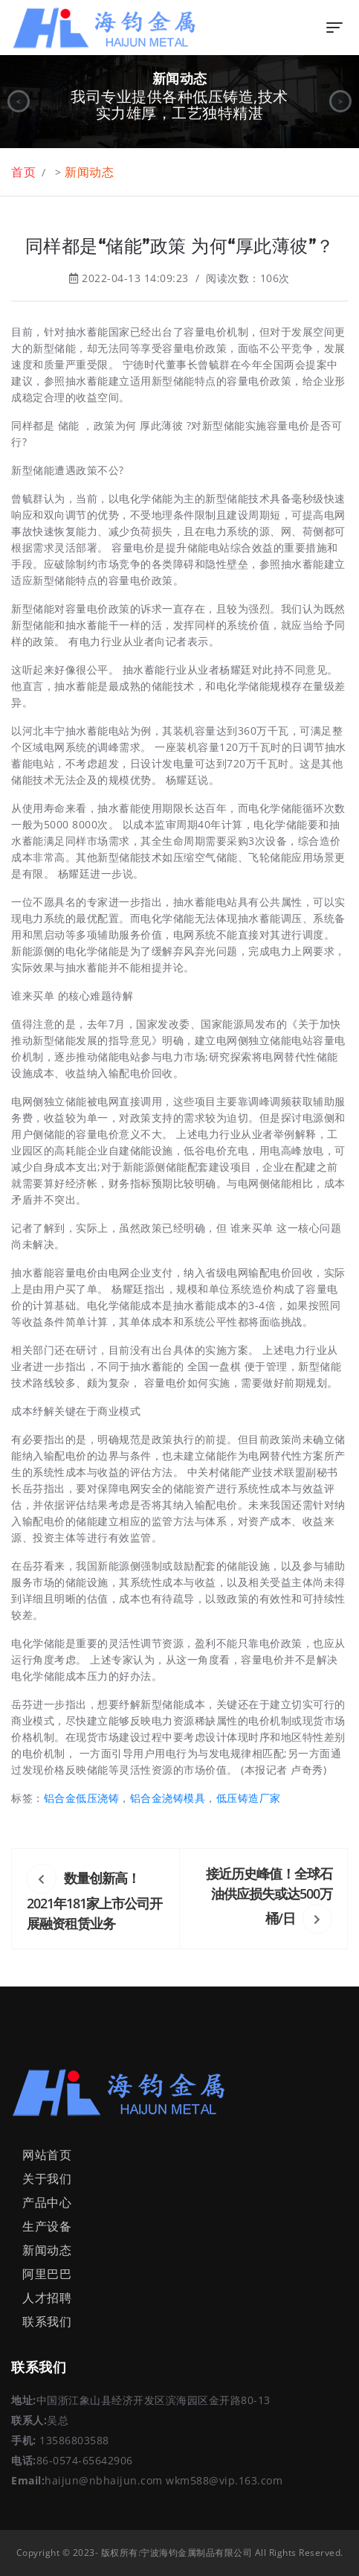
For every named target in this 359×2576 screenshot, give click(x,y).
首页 (23, 172)
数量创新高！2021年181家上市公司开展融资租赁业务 (94, 1900)
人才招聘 (46, 2297)
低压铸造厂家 (248, 1798)
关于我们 (46, 2178)
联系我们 (46, 2321)
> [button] (340, 101)
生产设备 (46, 2226)
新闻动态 (89, 172)
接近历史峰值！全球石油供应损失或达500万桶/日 (269, 1895)
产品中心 (46, 2202)
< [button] (19, 101)
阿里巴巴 (46, 2274)
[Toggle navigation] (334, 27)
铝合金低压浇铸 (82, 1798)
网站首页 (46, 2155)
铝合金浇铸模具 (168, 1798)
